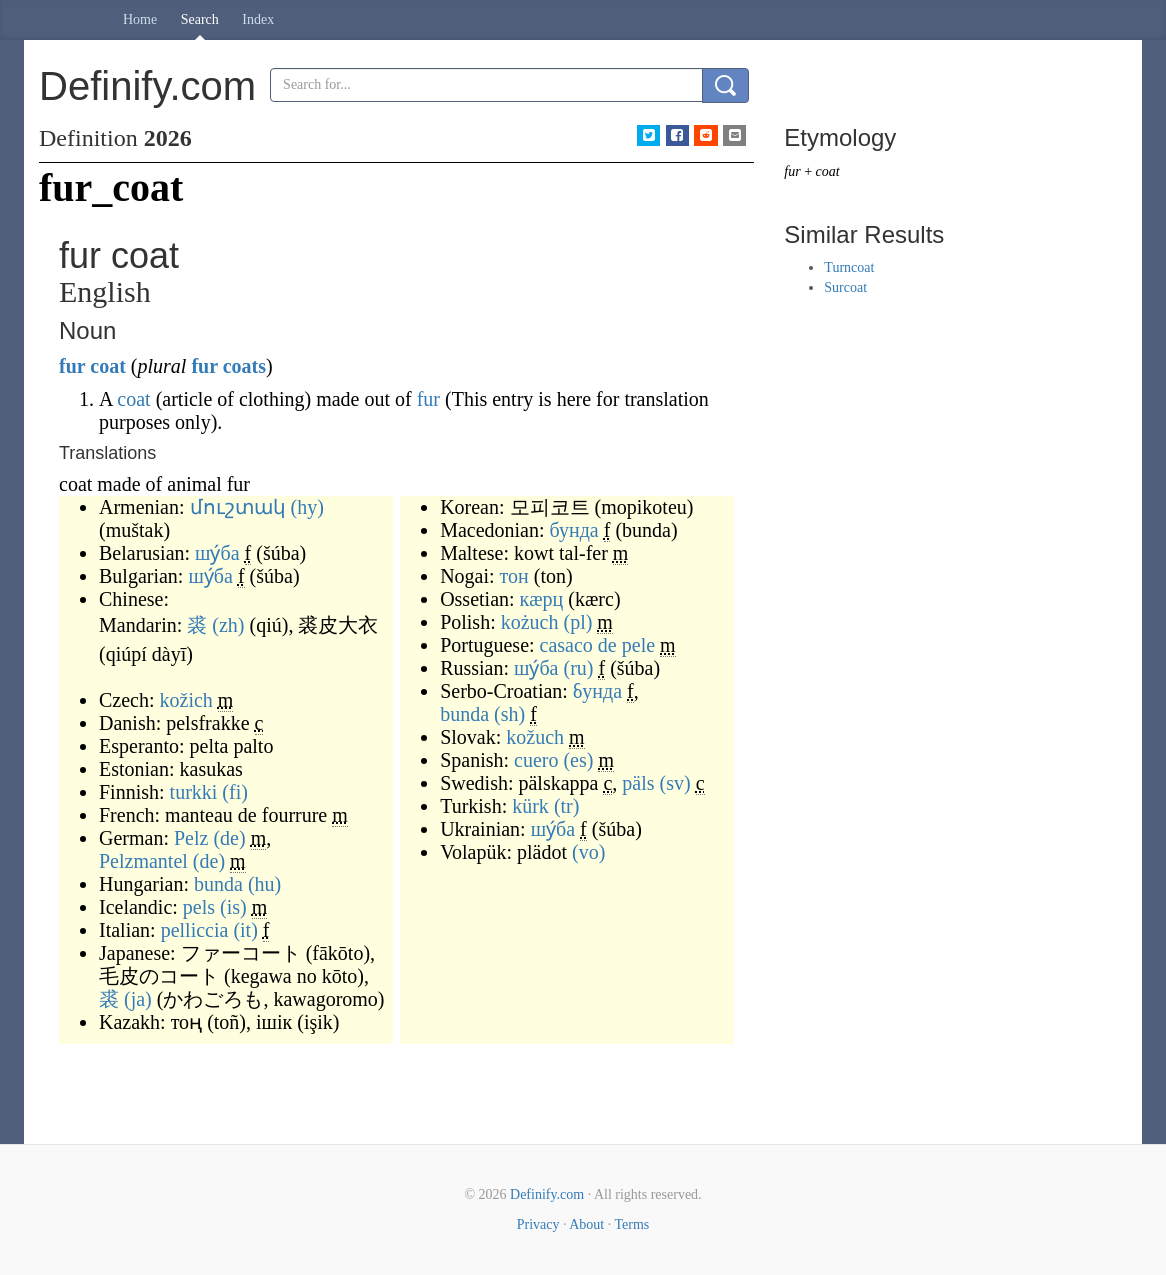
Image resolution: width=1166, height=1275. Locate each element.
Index (258, 19)
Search (200, 19)
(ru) (578, 668)
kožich (186, 700)
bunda (218, 884)
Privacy (538, 1224)
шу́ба (217, 553)
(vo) (588, 852)
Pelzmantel (143, 861)
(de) (229, 838)
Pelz (191, 838)
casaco (566, 645)
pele (638, 645)
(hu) (264, 884)
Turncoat (849, 267)
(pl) (577, 622)
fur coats (228, 366)
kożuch (530, 622)
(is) (233, 907)
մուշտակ (238, 507)
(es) (578, 760)
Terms (631, 1224)
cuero (536, 760)
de (607, 645)
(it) (245, 930)
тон (514, 576)
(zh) (228, 625)
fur (72, 366)
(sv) (675, 783)
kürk (530, 806)
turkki (194, 792)
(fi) (235, 792)
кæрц (542, 599)
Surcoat (845, 287)
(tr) (567, 806)
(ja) (138, 999)
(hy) (307, 507)
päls (638, 783)
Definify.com (547, 1194)
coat (108, 366)
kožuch (535, 737)
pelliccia (195, 930)
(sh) (509, 714)
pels (199, 907)
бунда (574, 530)
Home (140, 19)
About (586, 1224)
